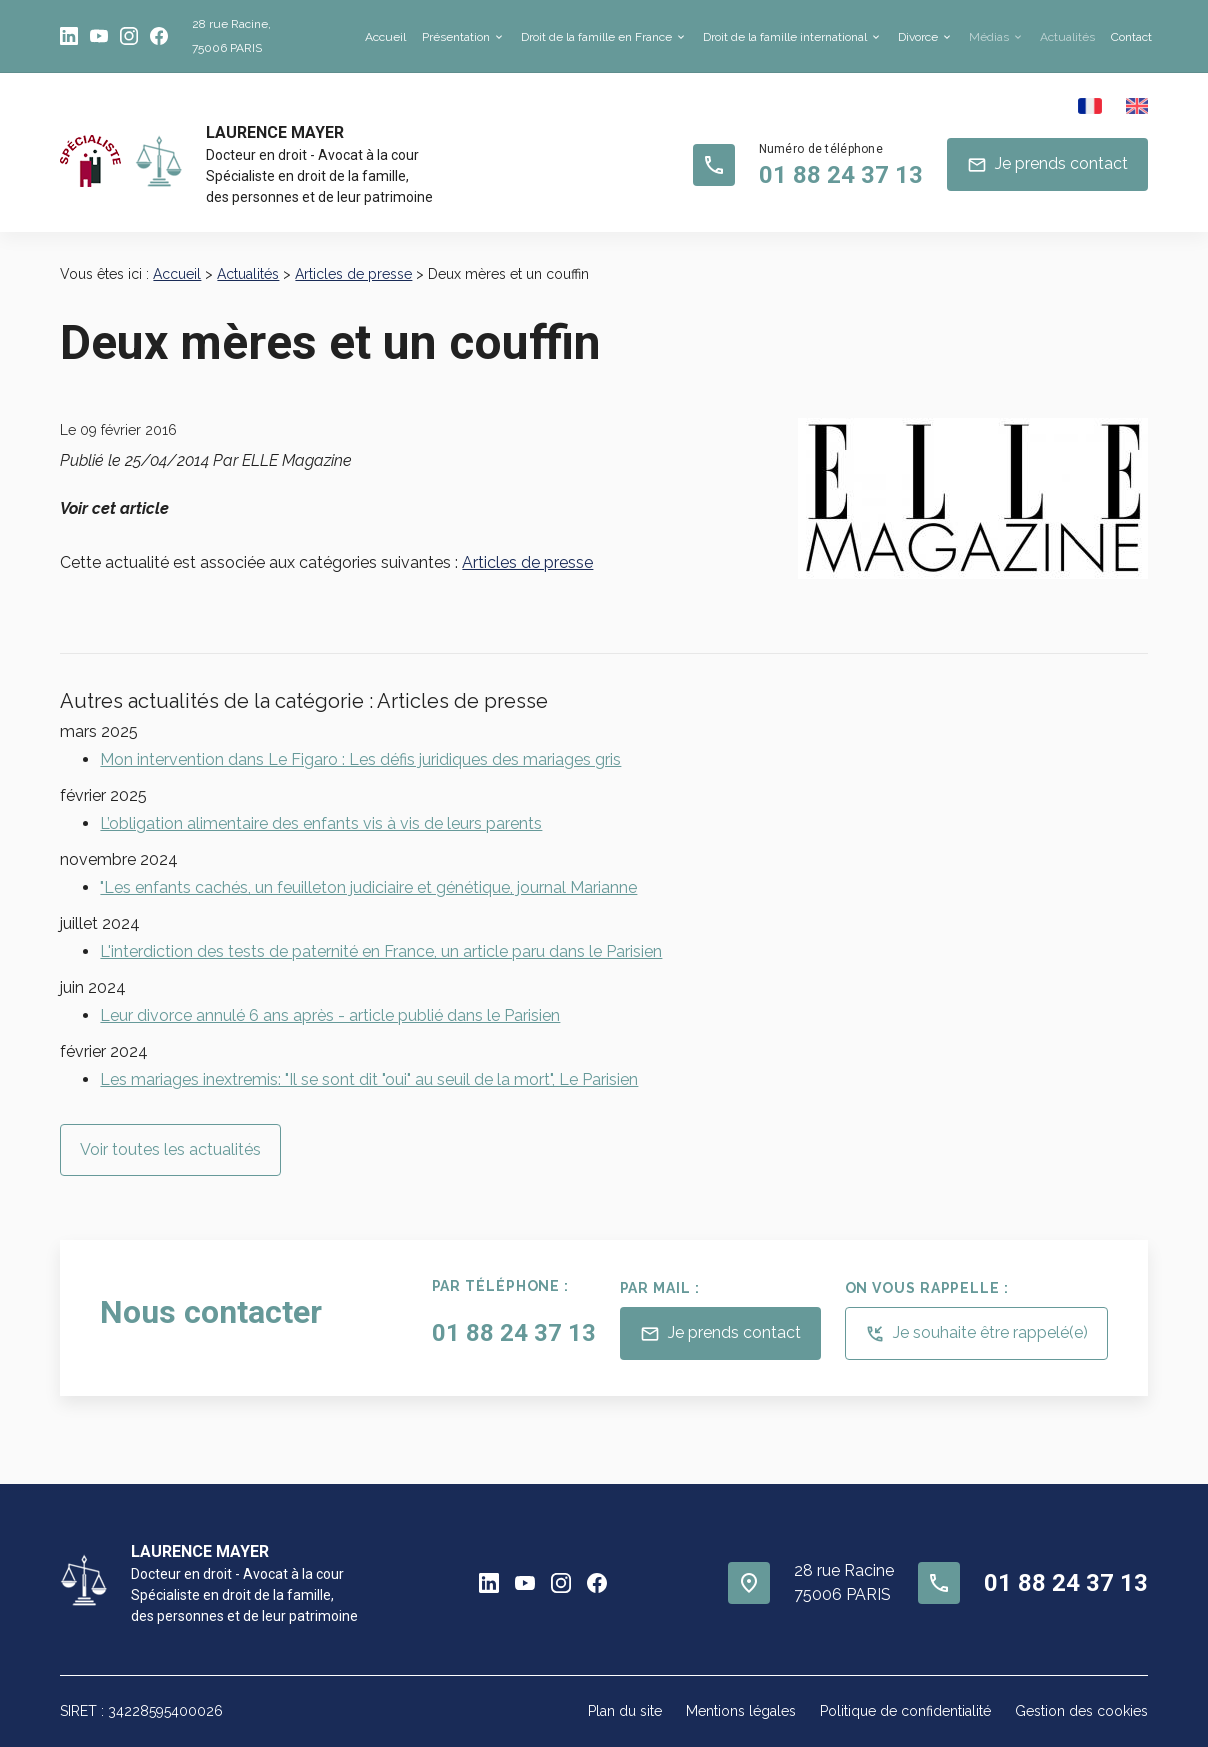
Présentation (456, 37)
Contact (1131, 37)
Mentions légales (741, 1711)
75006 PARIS (231, 33)
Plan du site (625, 1711)
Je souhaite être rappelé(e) (976, 1334)
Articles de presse (353, 274)
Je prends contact (1047, 165)
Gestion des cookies (1081, 1711)
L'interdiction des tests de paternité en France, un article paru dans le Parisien (381, 951)
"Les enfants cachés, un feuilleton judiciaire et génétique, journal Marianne (368, 887)
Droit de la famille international (785, 37)
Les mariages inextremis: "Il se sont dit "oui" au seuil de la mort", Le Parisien (369, 1079)
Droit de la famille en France (596, 37)
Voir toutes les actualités (170, 1149)
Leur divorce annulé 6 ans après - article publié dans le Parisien (330, 1015)
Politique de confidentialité (905, 1711)
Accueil (385, 37)
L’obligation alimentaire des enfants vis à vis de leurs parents (321, 823)
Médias (989, 37)
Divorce (918, 37)
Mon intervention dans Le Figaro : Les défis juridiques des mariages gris (360, 759)
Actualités (1067, 37)
